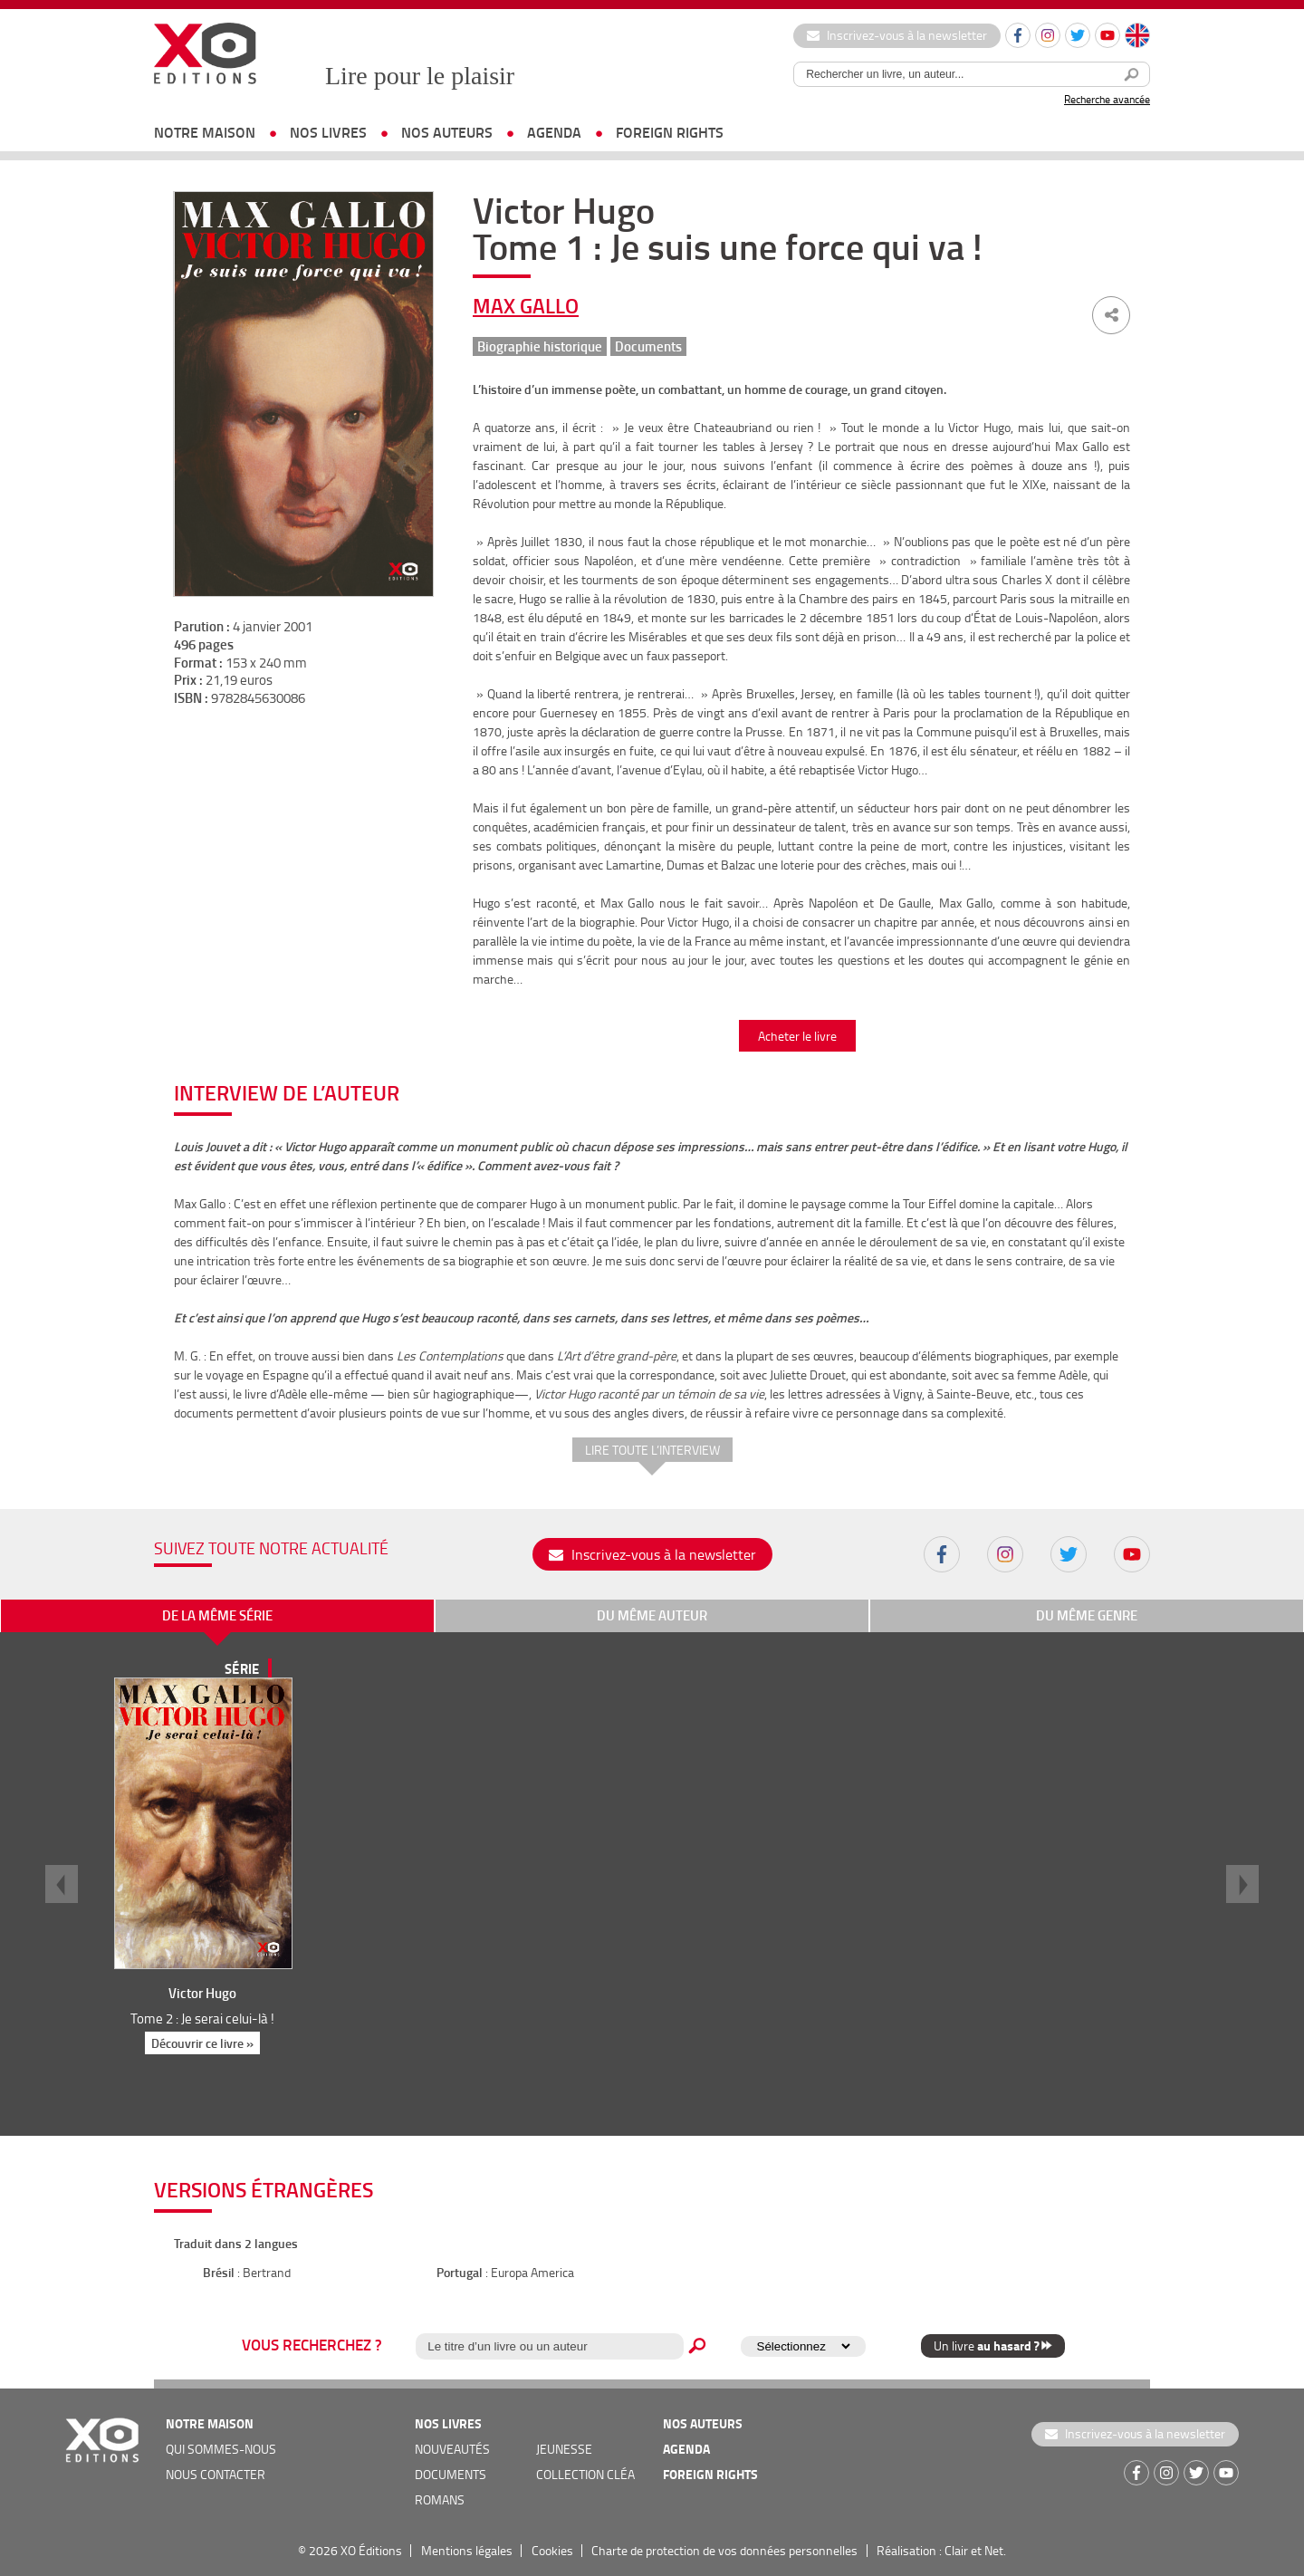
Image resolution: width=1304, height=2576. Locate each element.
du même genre (1086, 1615)
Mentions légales (467, 2550)
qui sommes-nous (221, 2448)
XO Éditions (371, 2550)
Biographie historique (539, 346)
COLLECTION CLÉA (585, 2474)
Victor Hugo (202, 1993)
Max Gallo (526, 305)
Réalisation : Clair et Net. (941, 2550)
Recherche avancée (1107, 99)
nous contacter (215, 2474)
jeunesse (564, 2448)
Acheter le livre (797, 1035)
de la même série (217, 1615)
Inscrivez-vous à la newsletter (897, 34)
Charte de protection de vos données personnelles (724, 2550)
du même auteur (652, 1615)
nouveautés (452, 2448)
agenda (554, 131)
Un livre (993, 2345)
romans (440, 2499)
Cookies (552, 2550)
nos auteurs (447, 131)
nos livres (328, 131)
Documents (648, 346)
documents (450, 2474)
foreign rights (670, 131)
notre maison (204, 131)
